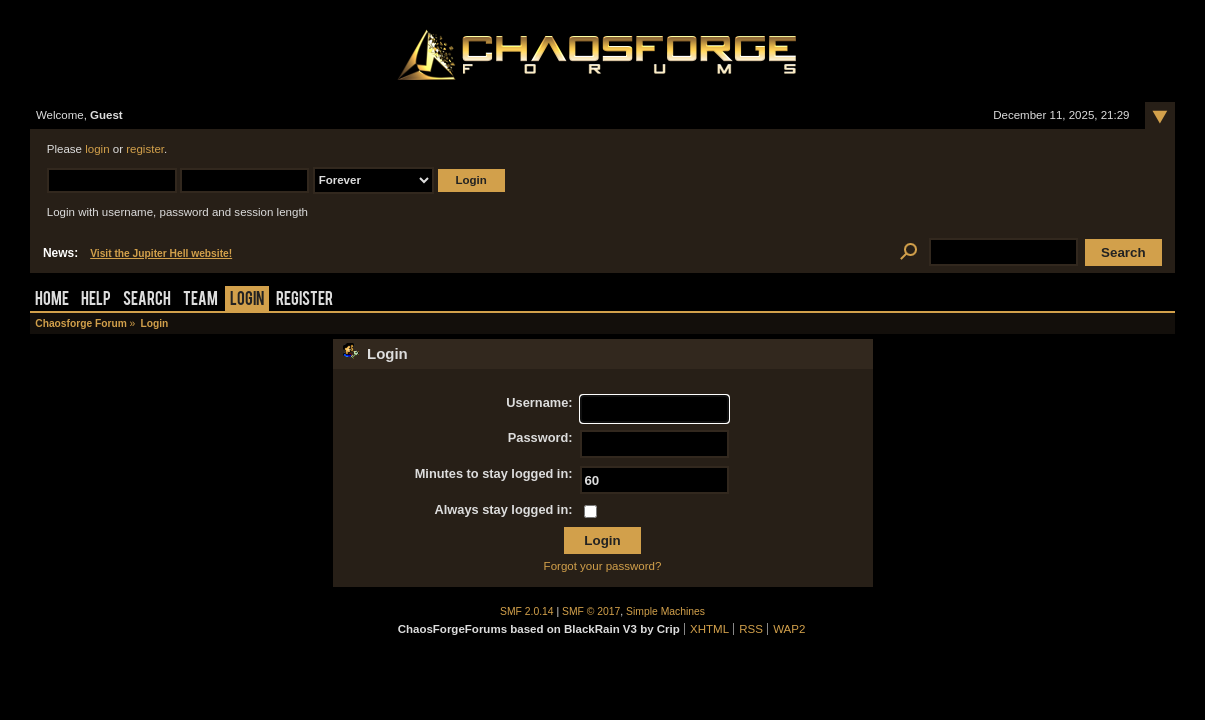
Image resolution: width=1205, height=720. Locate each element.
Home (52, 300)
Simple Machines (665, 611)
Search (147, 300)
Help (96, 300)
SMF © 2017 (591, 611)
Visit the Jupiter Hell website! (161, 253)
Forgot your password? (603, 566)
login (97, 149)
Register (304, 300)
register (145, 149)
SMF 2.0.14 (527, 611)
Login (247, 300)
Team (200, 300)
